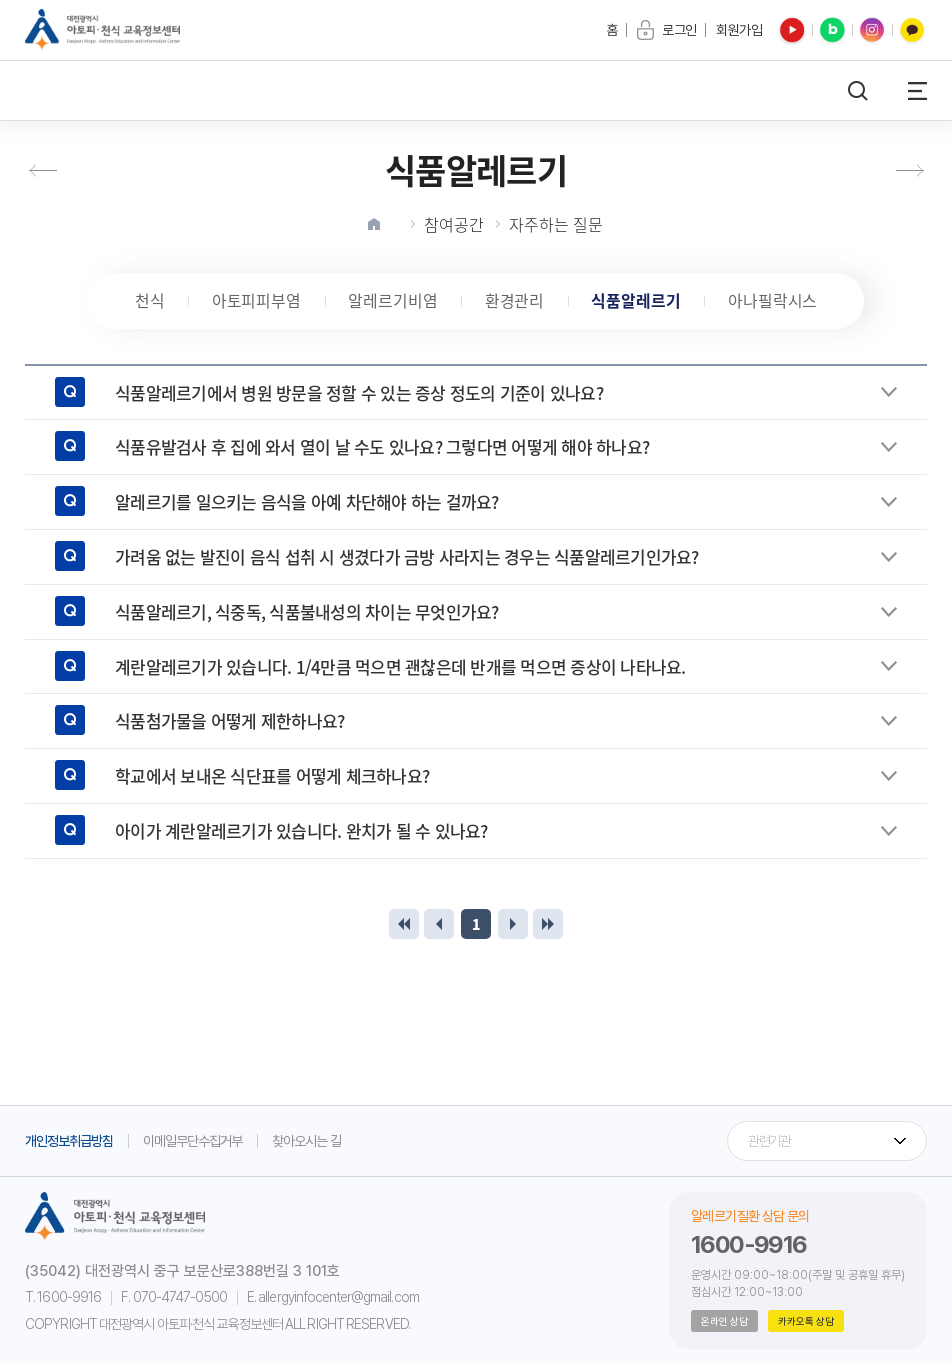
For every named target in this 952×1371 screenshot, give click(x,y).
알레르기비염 (391, 304)
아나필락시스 (781, 304)
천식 (141, 304)
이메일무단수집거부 (192, 1147)
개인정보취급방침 (69, 1147)
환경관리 (516, 304)
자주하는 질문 (556, 224)
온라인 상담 (724, 1328)
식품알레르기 (641, 304)
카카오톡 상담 (806, 1328)
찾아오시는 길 (306, 1147)
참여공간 (454, 224)
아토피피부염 (251, 304)
